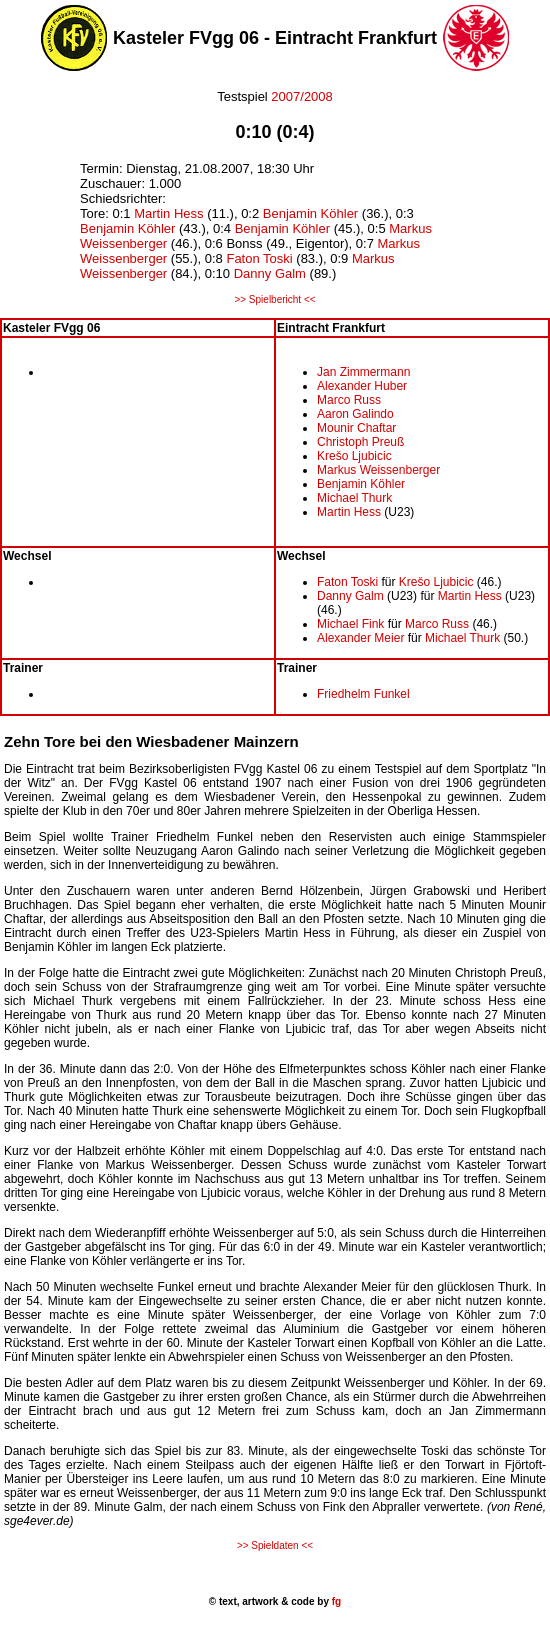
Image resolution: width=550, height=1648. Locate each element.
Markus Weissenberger (378, 470)
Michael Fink (350, 624)
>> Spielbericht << (274, 299)
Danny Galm (270, 273)
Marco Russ (349, 400)
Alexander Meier (360, 638)
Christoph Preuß (360, 442)
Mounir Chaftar (356, 428)
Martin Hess (168, 213)
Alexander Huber (362, 386)
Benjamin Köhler (310, 213)
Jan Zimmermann (363, 372)
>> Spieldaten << (275, 1545)
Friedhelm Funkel (363, 694)
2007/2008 (300, 96)
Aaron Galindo (355, 414)
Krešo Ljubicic (354, 456)
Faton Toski (259, 258)
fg (335, 1601)
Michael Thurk (354, 498)
